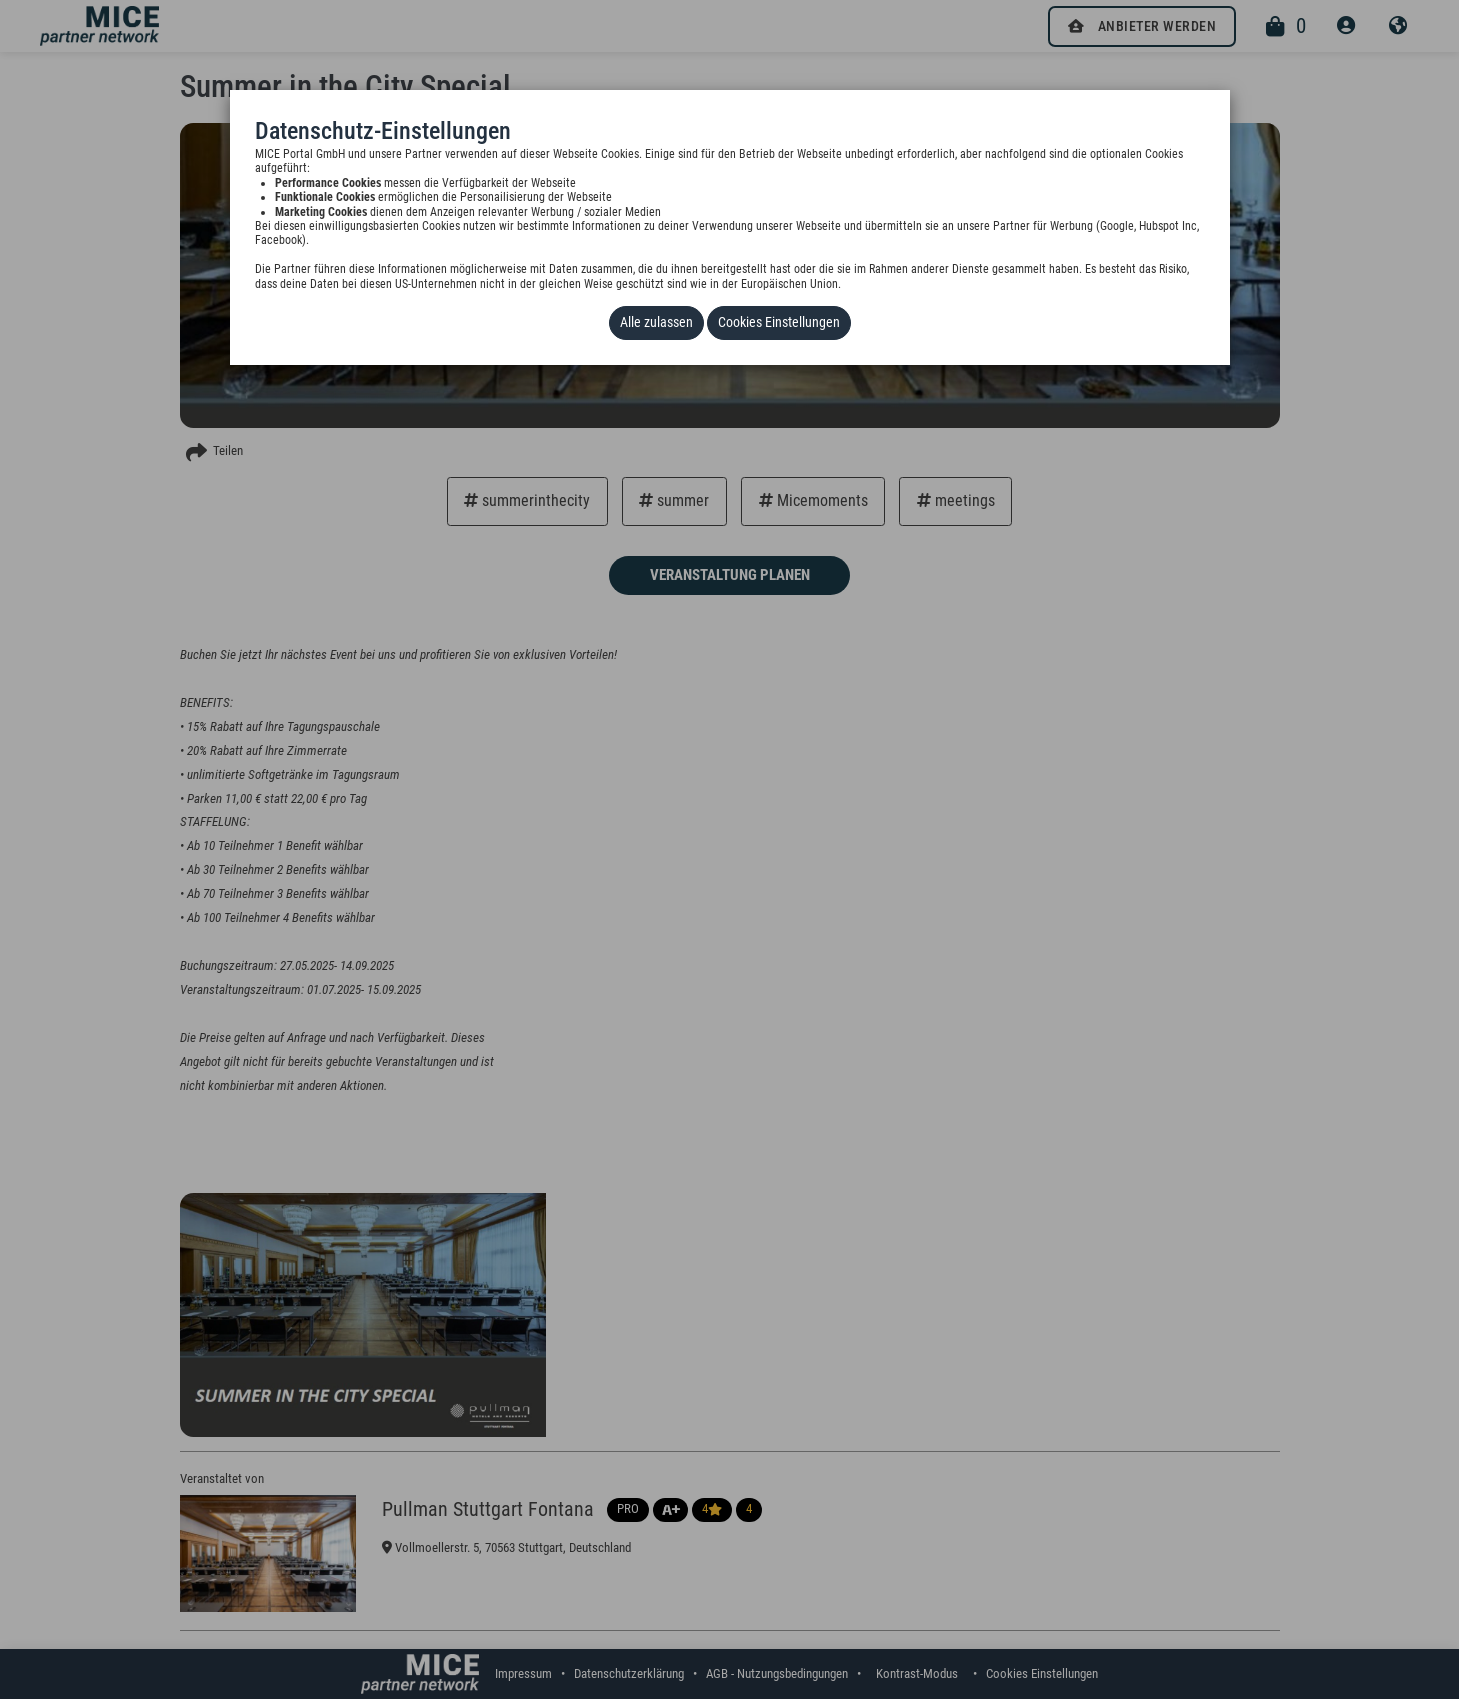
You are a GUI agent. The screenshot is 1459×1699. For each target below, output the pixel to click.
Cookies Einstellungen (776, 321)
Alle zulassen (661, 321)
